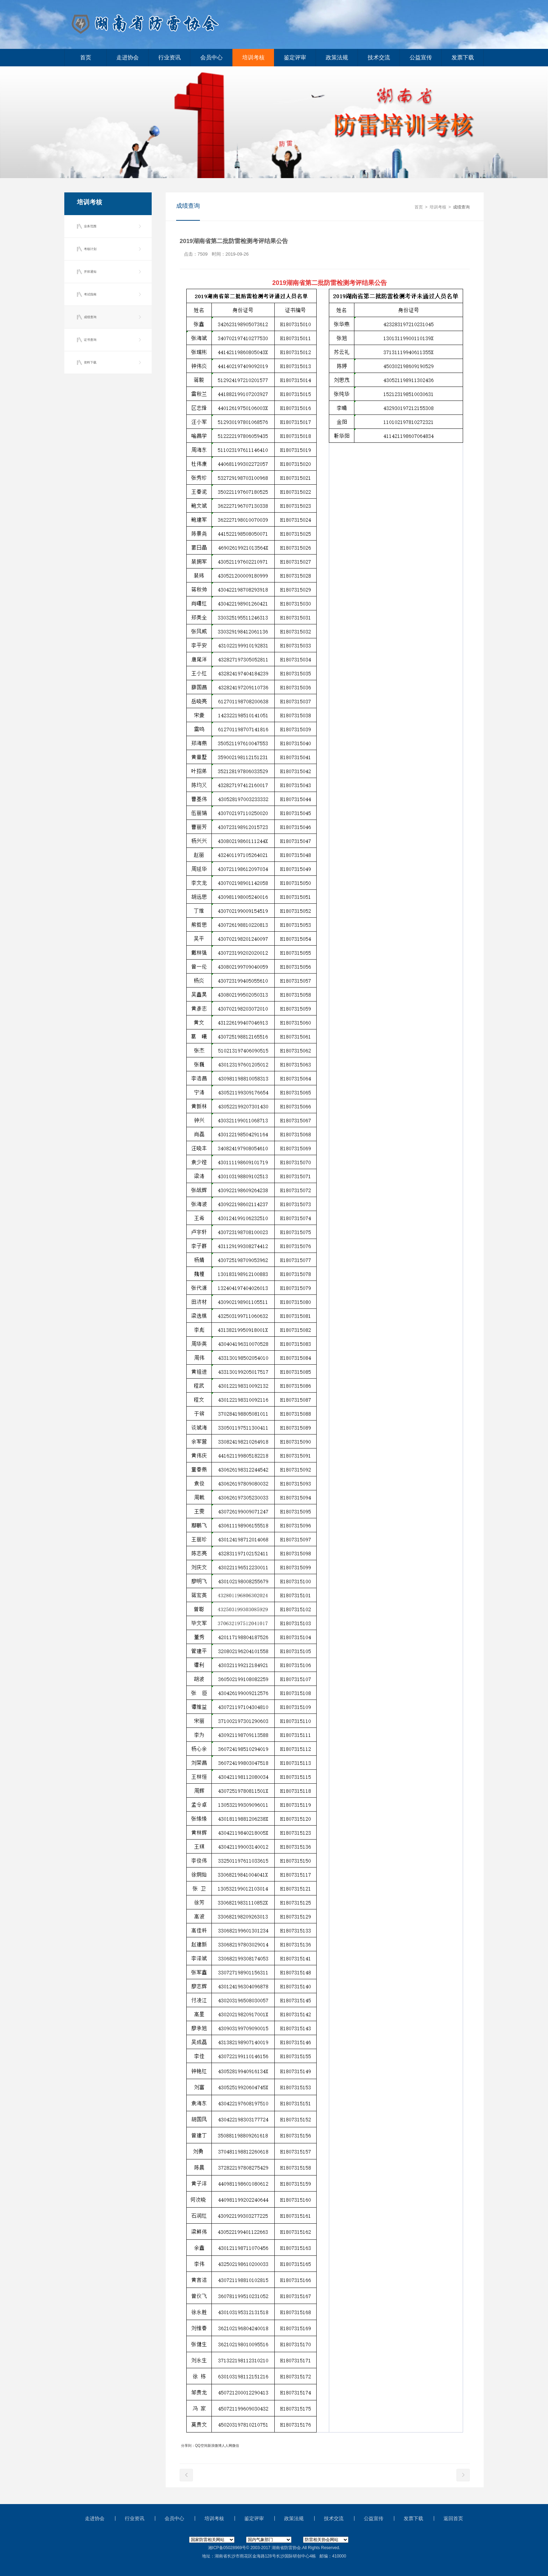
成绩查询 (90, 317)
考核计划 (90, 249)
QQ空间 (201, 2445)
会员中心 (211, 57)
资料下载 (90, 362)
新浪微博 (215, 2445)
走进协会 (127, 57)
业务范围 (90, 226)
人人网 (227, 2445)
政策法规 (337, 57)
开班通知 (90, 271)
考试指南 (90, 294)
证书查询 (90, 340)
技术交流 (379, 57)
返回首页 (453, 2518)
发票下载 (463, 57)
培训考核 (253, 57)
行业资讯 (169, 57)
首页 (85, 57)
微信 (235, 2445)
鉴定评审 (295, 57)
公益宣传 (421, 57)
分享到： (188, 2445)
